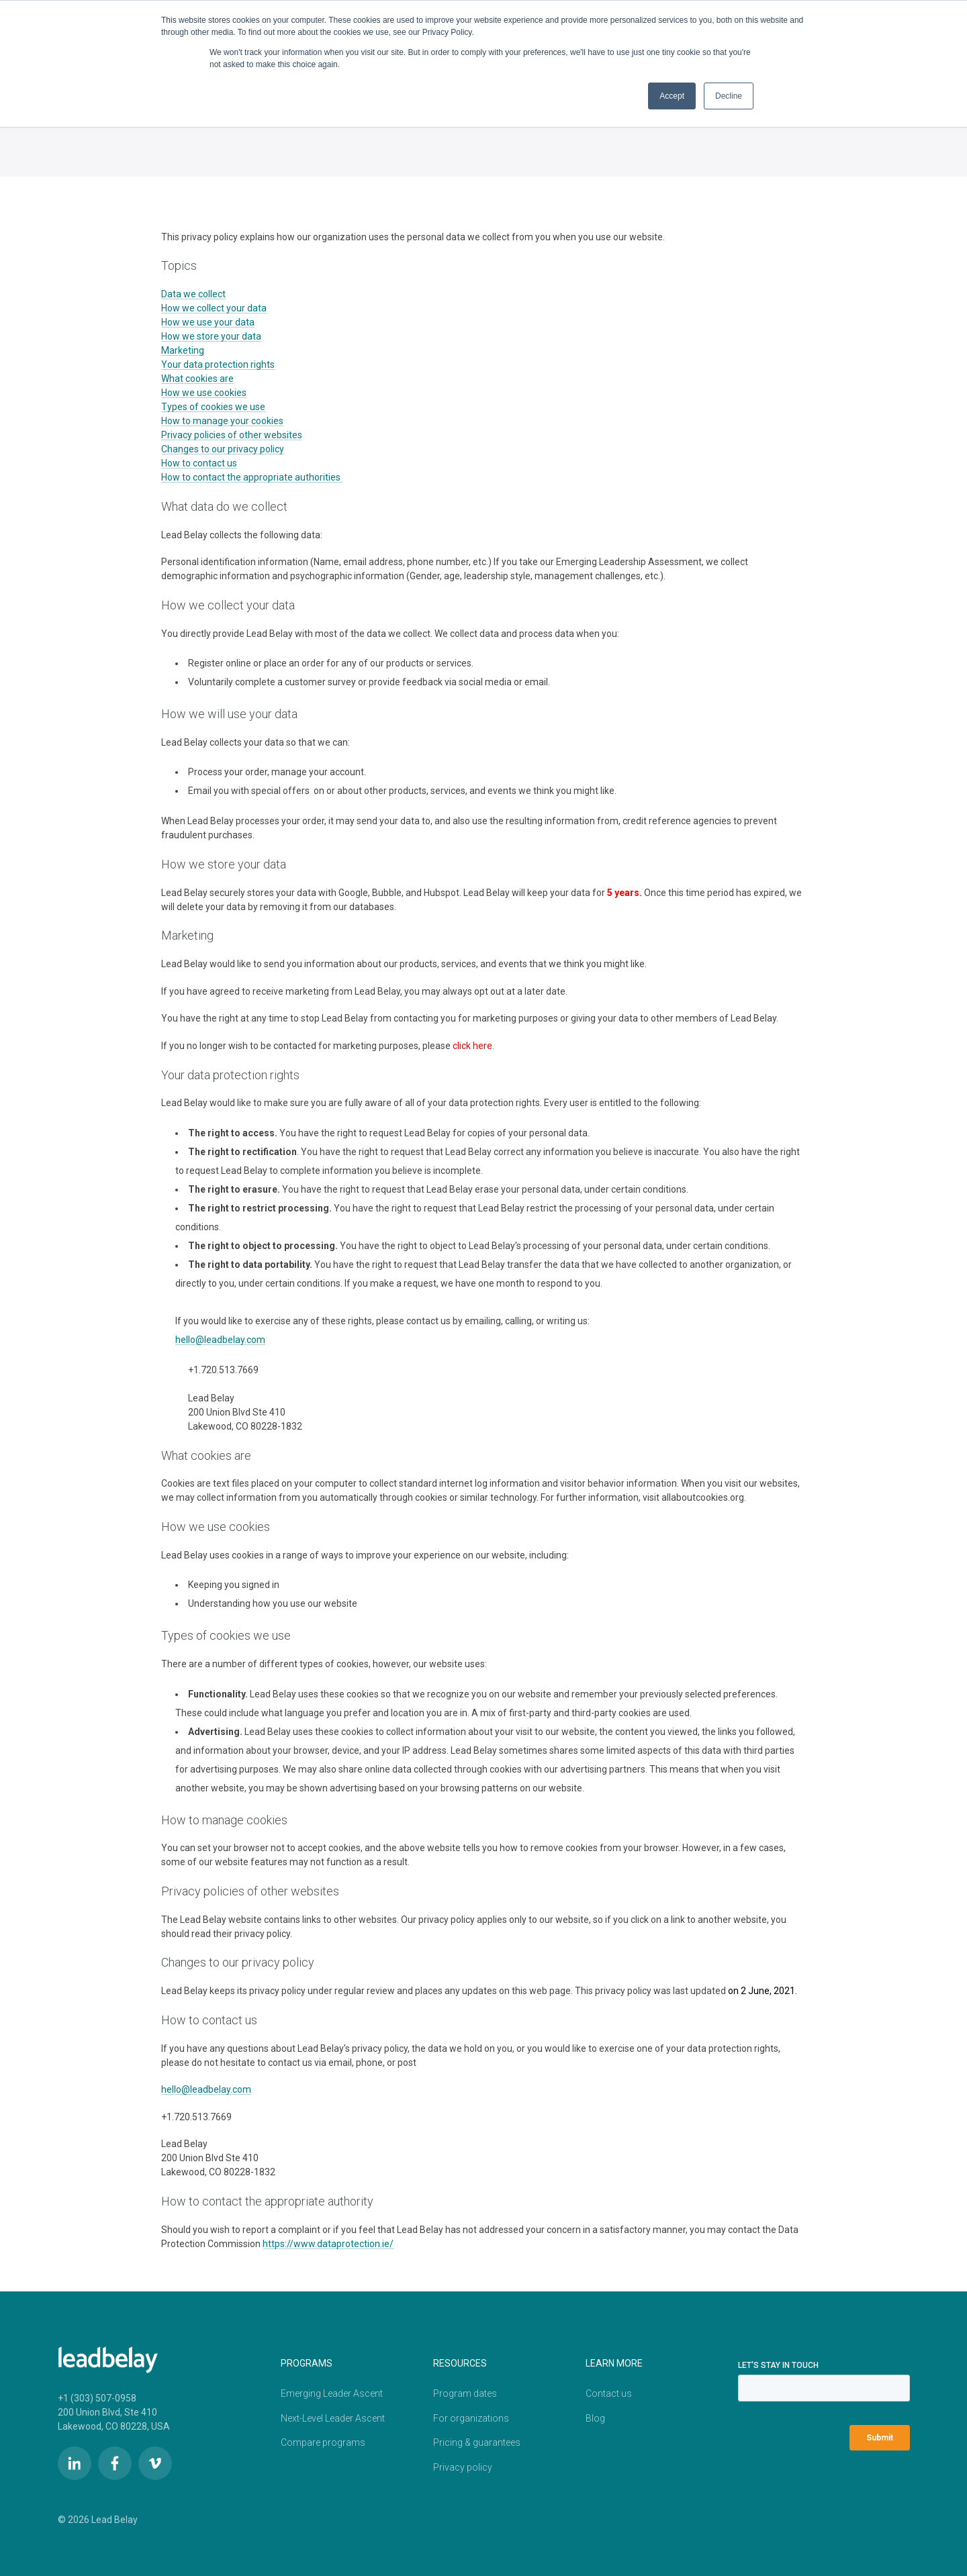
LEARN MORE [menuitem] (614, 2362)
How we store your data (211, 336)
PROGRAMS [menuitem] (306, 2362)
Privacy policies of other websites (231, 435)
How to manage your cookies (222, 420)
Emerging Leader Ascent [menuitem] (332, 2392)
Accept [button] (671, 96)
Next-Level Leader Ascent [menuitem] (333, 2416)
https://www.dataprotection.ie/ (328, 2243)
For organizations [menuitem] (471, 2416)
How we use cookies (203, 392)
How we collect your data (214, 308)
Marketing (182, 350)
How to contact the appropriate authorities (251, 477)
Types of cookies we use (213, 406)
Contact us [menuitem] (609, 2392)
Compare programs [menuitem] (323, 2440)
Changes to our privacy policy (222, 449)
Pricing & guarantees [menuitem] (476, 2440)
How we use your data (208, 322)
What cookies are (197, 378)
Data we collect (193, 294)
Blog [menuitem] (595, 2416)
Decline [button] (728, 96)
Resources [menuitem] (460, 2362)
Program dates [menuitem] (465, 2392)
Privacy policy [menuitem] (462, 2464)
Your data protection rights (218, 364)
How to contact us (199, 463)
